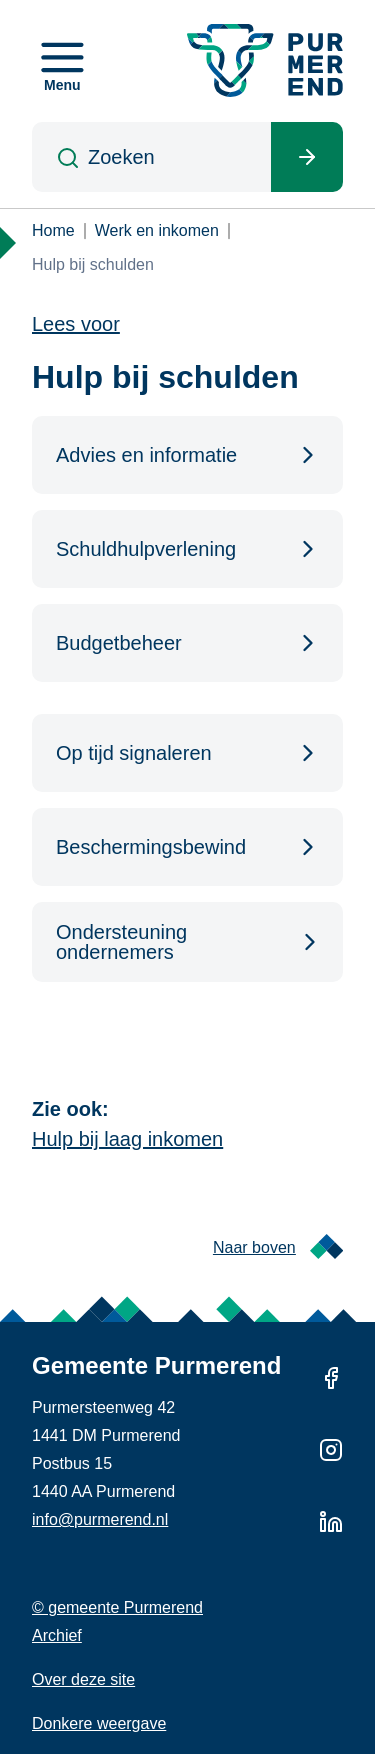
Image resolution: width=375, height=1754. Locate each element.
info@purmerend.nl (100, 1519)
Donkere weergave (99, 1723)
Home (53, 230)
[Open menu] (62, 61)
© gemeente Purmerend (117, 1607)
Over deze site (83, 1679)
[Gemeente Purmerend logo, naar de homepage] (265, 60)
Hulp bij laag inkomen (127, 1139)
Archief (57, 1635)
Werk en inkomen (157, 230)
